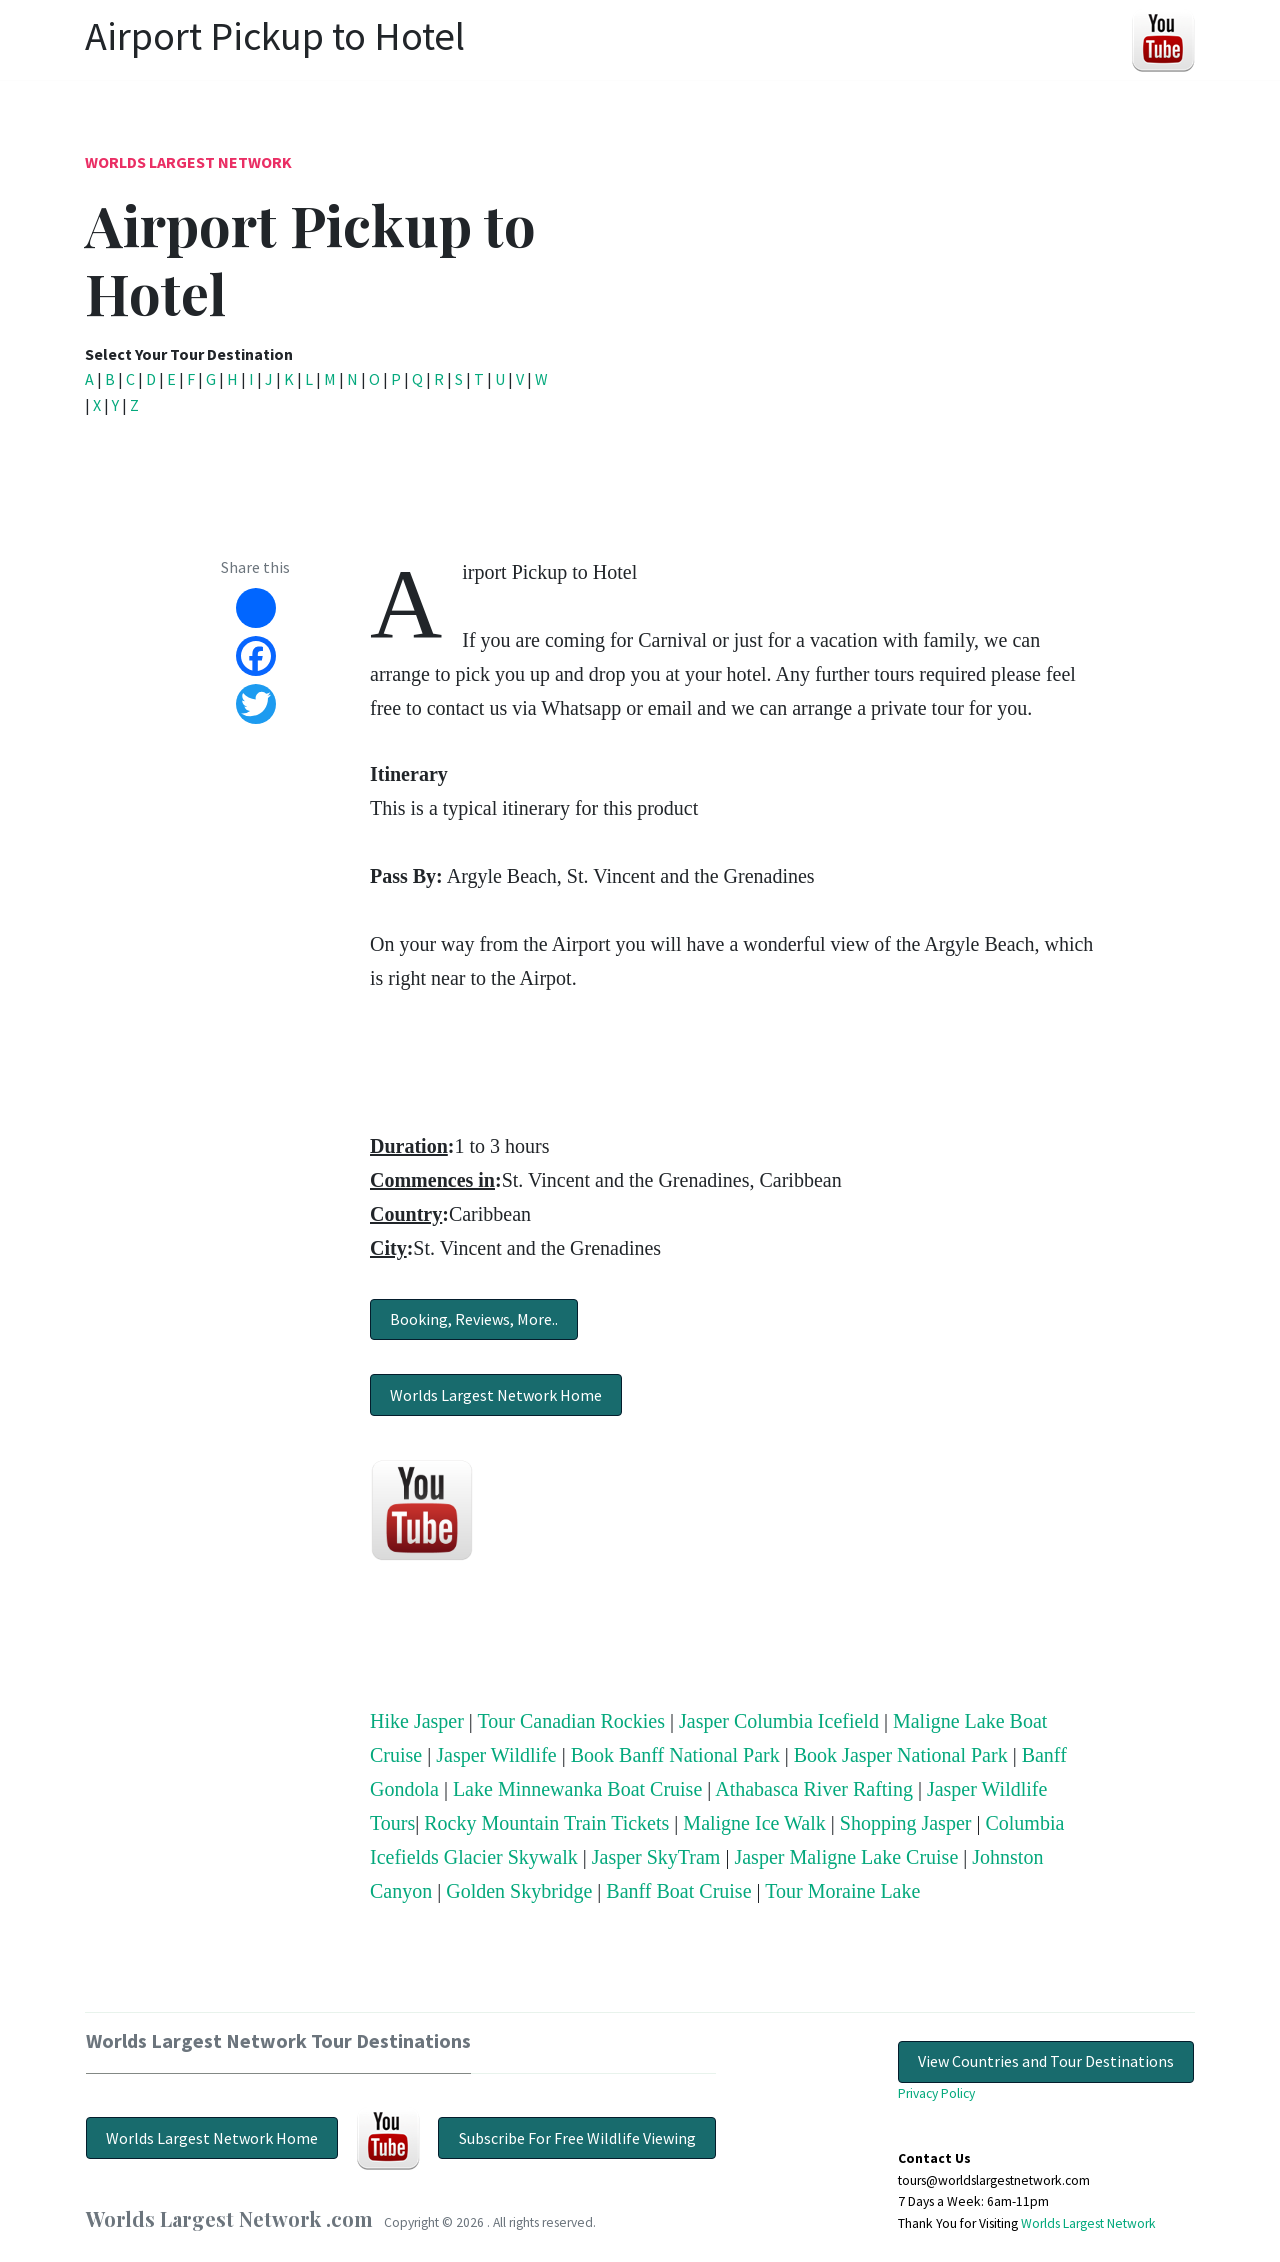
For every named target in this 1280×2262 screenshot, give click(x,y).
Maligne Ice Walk (754, 1823)
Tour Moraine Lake (842, 1891)
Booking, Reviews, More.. (474, 1319)
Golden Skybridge (519, 1891)
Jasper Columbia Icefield (779, 1721)
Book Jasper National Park (901, 1755)
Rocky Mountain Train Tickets (546, 1823)
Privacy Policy (936, 2093)
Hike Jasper (417, 1721)
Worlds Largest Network (188, 162)
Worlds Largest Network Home (496, 1395)
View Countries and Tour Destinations (1046, 2061)
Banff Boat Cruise (678, 1891)
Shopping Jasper (906, 1823)
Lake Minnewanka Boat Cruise (577, 1789)
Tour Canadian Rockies (571, 1721)
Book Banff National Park (675, 1755)
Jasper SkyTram (656, 1857)
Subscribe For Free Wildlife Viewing (577, 2138)
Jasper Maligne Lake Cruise (846, 1857)
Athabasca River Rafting (814, 1789)
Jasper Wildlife (496, 1755)
